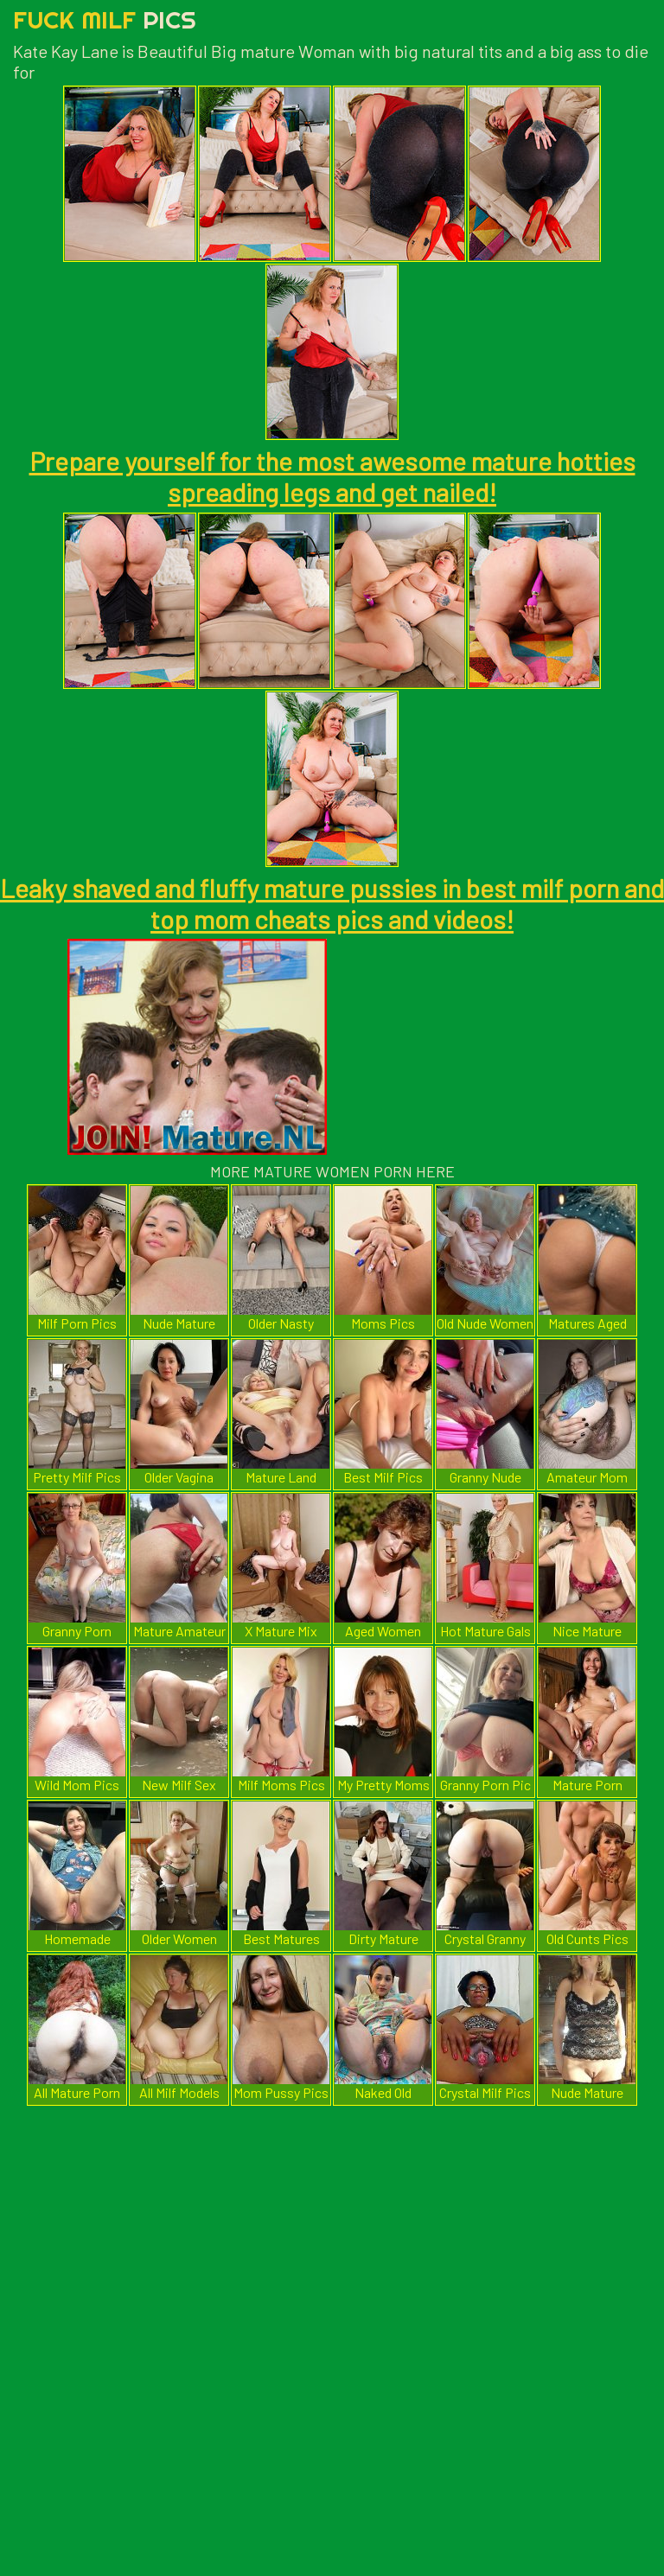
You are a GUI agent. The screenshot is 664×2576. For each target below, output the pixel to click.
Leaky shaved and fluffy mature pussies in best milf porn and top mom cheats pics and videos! (332, 903)
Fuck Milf (104, 19)
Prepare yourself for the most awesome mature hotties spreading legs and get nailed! (332, 476)
